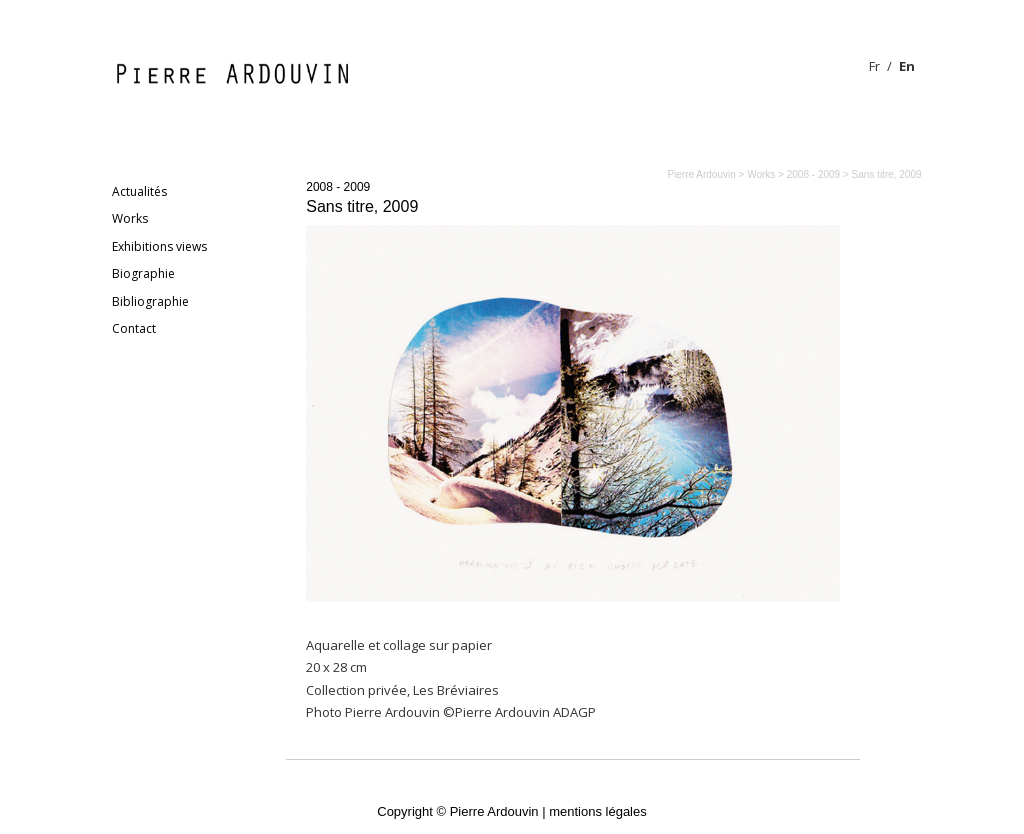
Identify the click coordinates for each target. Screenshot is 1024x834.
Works (130, 218)
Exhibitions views (159, 246)
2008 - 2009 (338, 187)
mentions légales (598, 811)
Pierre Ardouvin (701, 174)
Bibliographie (150, 301)
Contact (134, 328)
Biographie (143, 273)
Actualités (139, 191)
